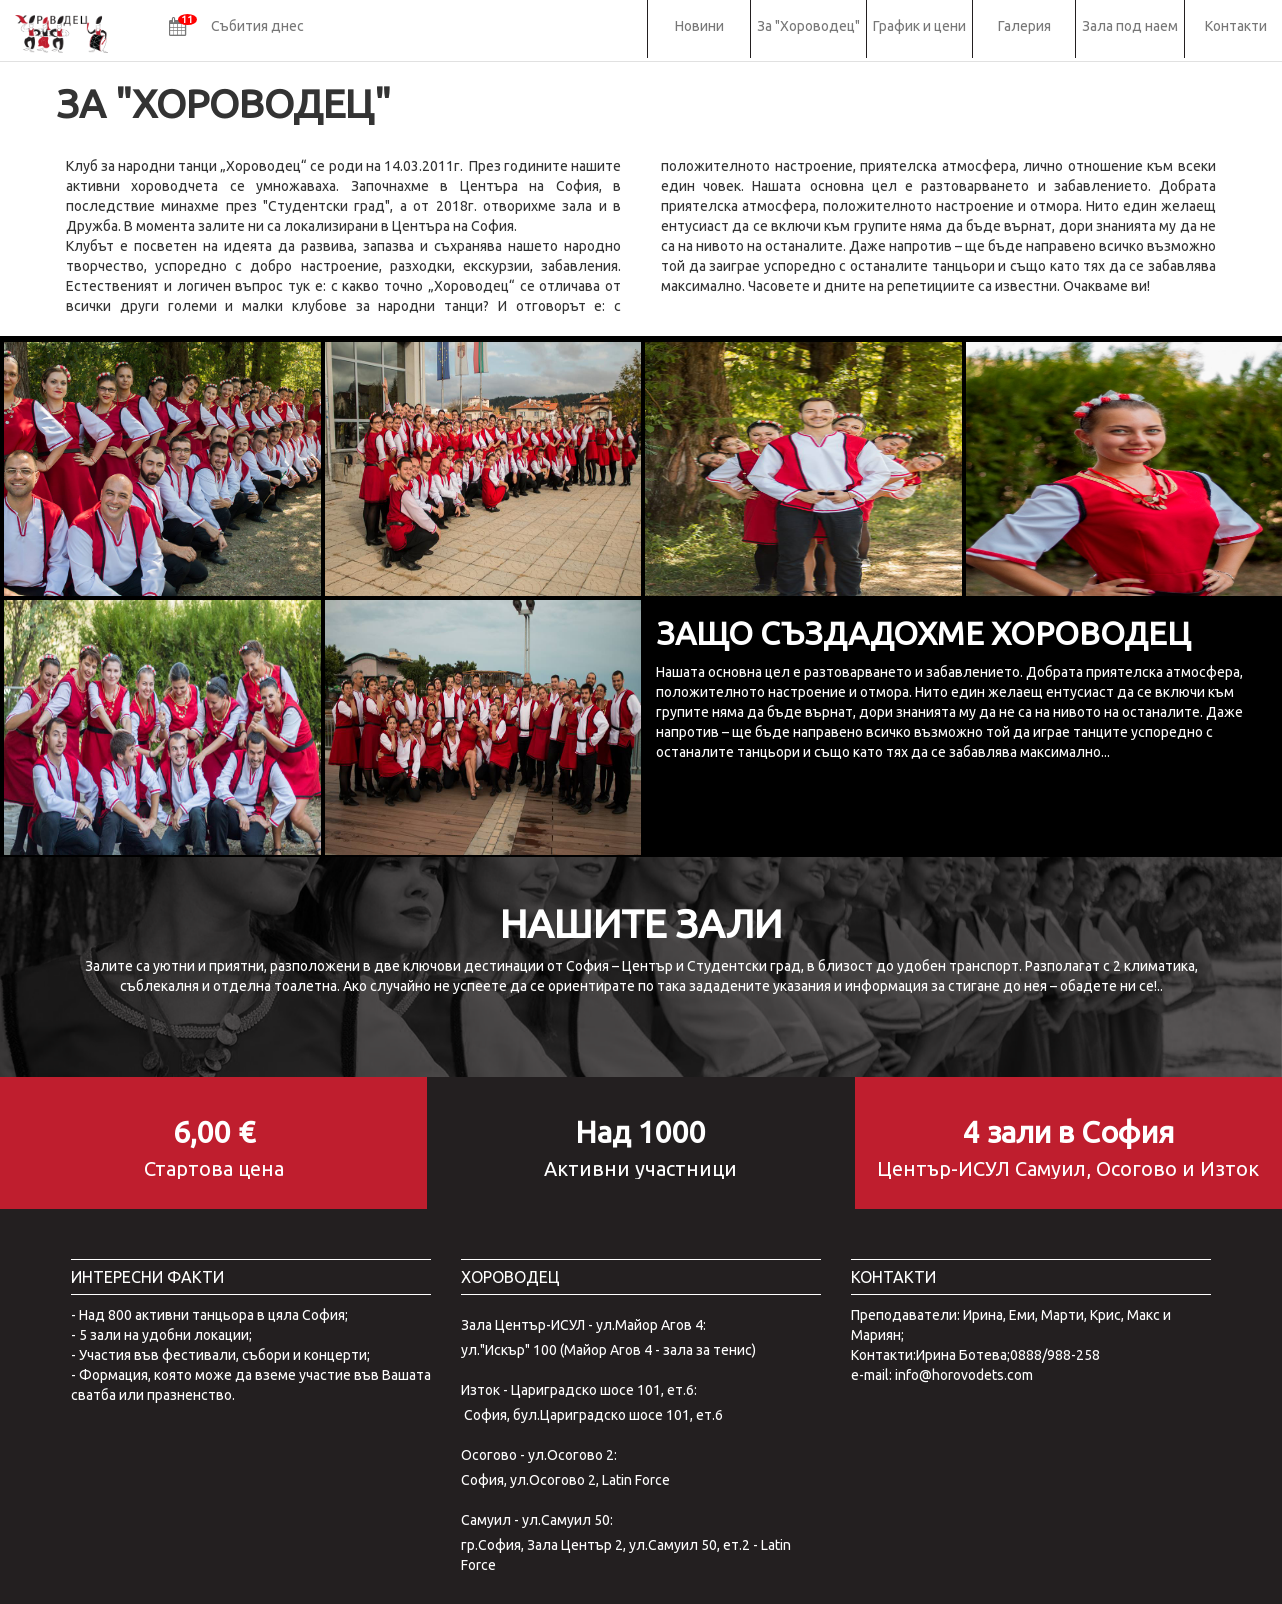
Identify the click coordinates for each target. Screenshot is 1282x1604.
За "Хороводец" (808, 26)
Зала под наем (1130, 26)
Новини (699, 26)
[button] (236, 29)
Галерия (1024, 26)
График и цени (919, 26)
